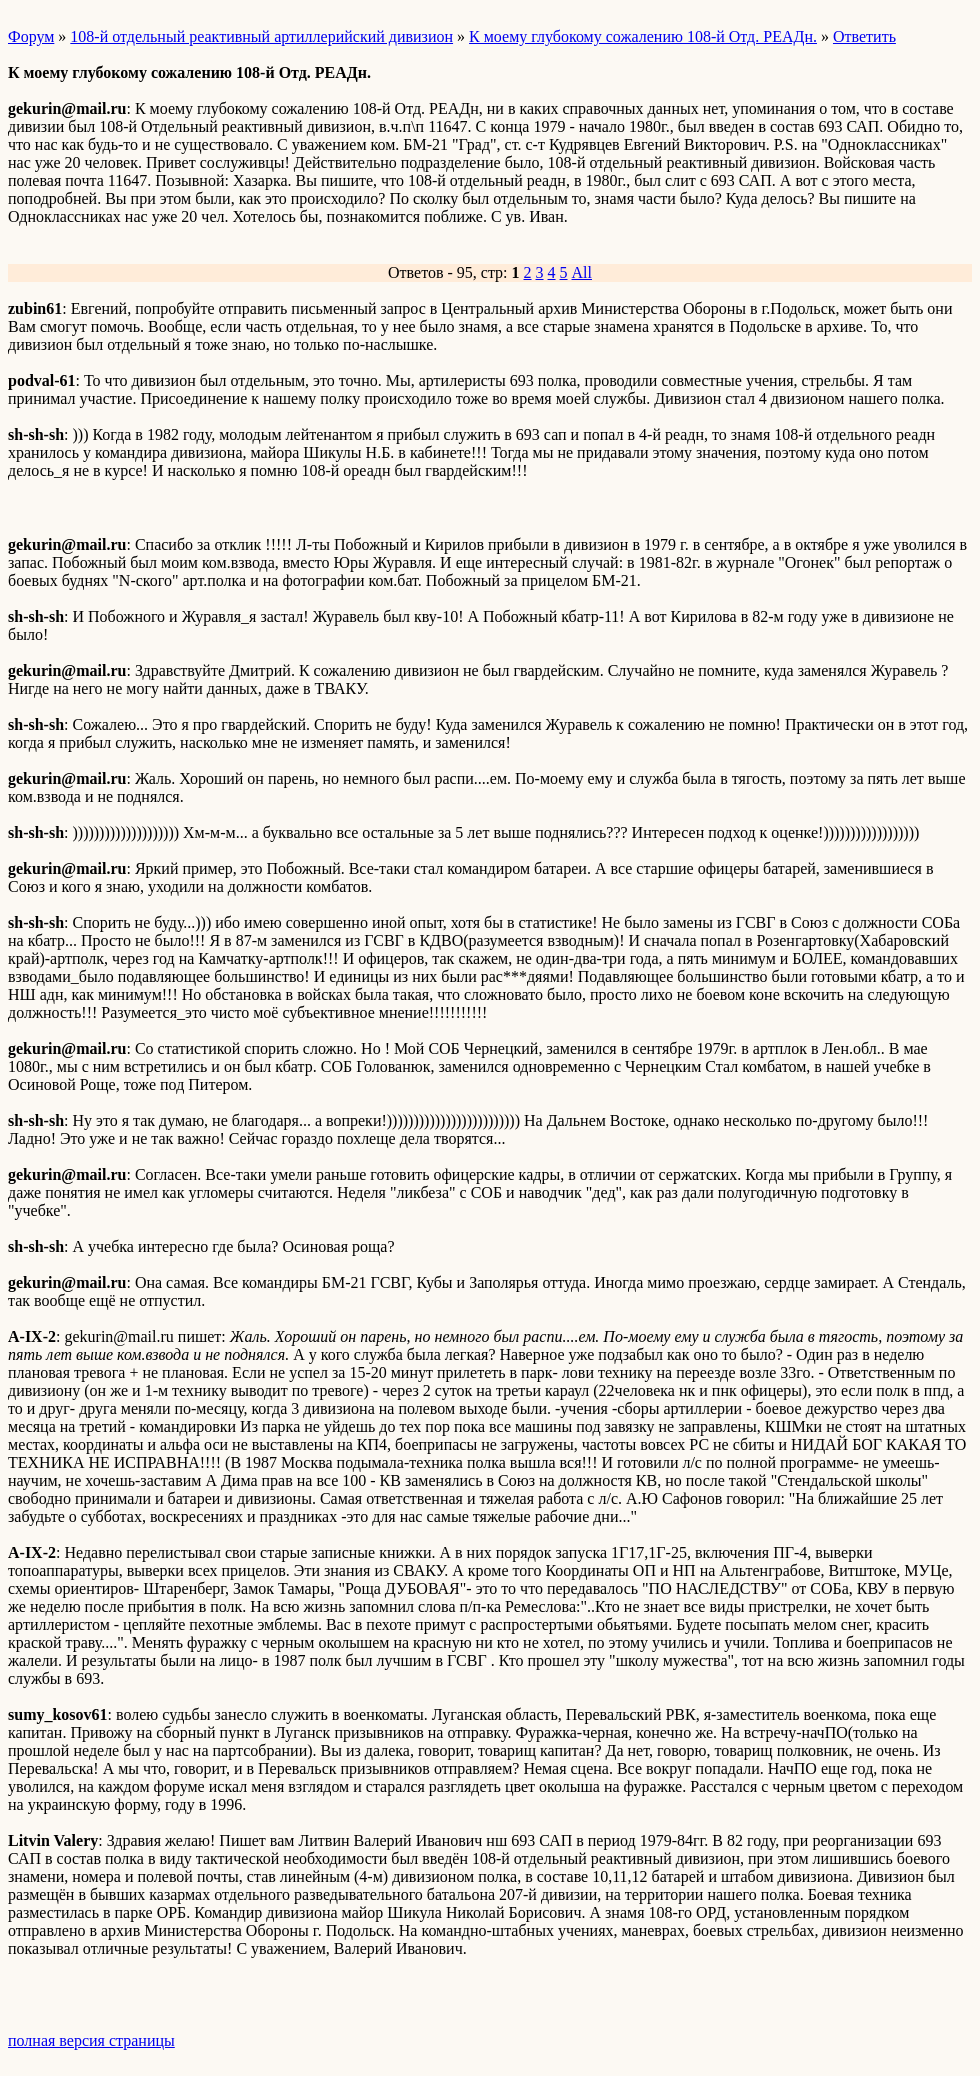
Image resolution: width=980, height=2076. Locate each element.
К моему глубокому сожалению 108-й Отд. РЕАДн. (643, 36)
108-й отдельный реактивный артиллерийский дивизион (261, 36)
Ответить (864, 36)
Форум (31, 36)
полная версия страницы (91, 2040)
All (582, 272)
